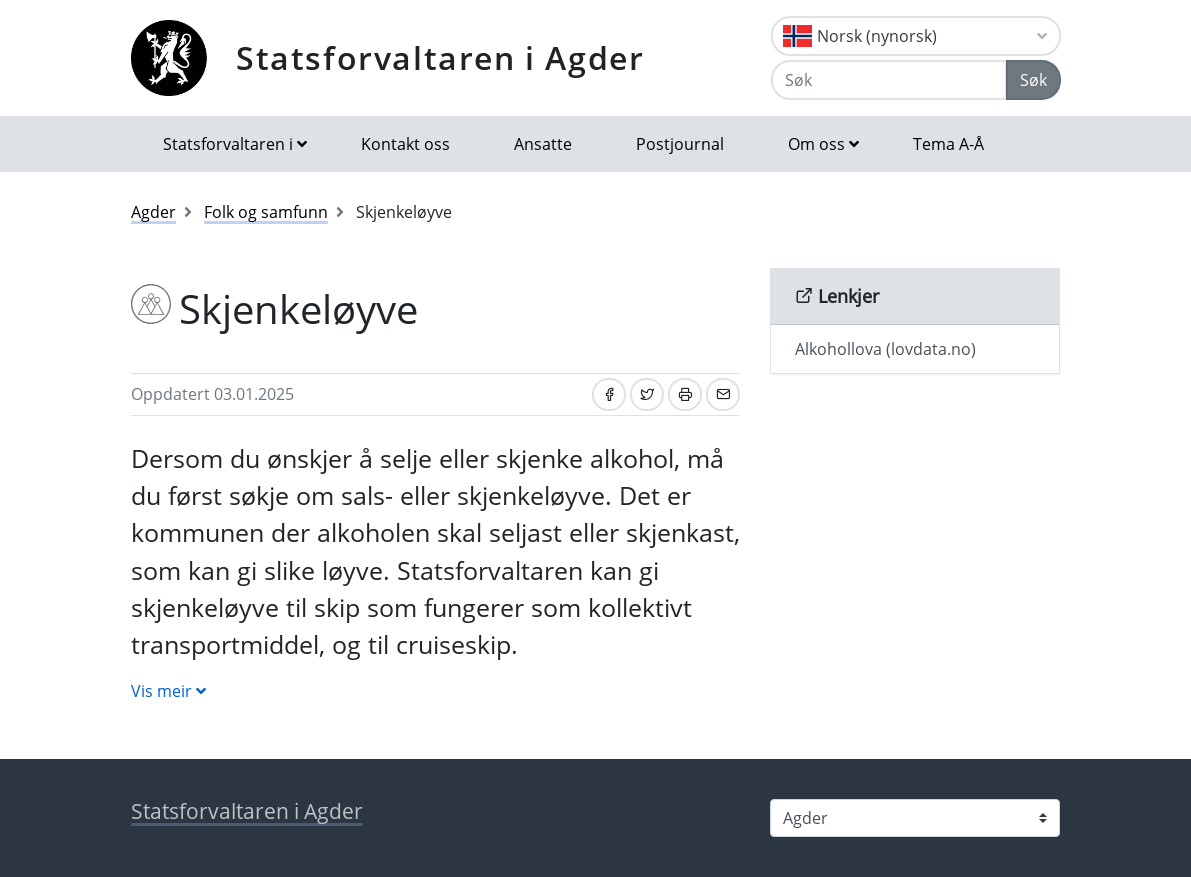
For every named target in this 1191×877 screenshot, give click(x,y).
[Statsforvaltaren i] (915, 818)
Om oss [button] (816, 144)
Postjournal (680, 144)
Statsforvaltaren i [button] (228, 144)
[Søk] (889, 80)
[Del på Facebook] (609, 394)
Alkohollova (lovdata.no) (885, 349)
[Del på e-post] (723, 394)
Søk (1033, 80)
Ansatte (543, 144)
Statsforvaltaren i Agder (440, 57)
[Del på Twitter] (647, 394)
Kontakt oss (405, 144)
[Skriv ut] (685, 394)
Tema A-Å (948, 144)
